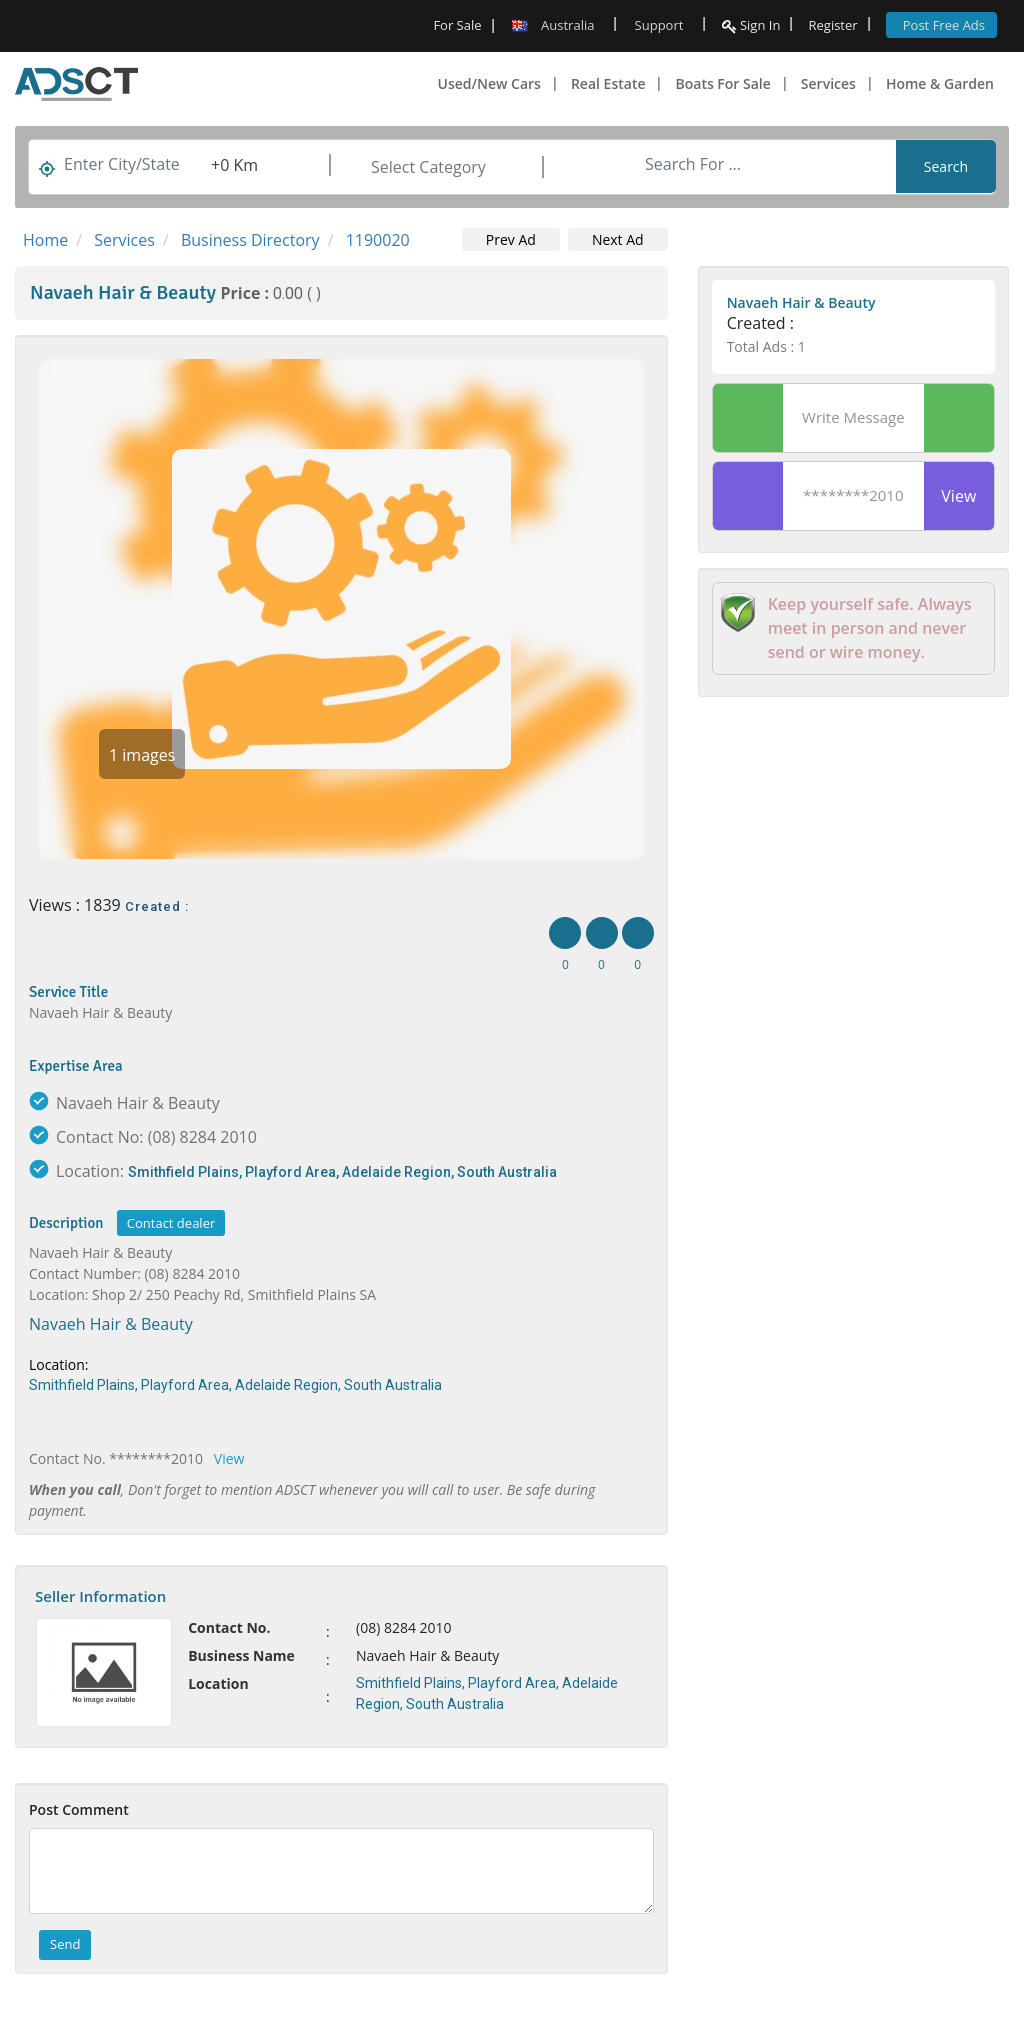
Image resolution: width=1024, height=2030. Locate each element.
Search (946, 166)
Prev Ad (511, 239)
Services (828, 83)
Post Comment (79, 1809)
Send (65, 1944)
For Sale (457, 25)
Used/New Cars (489, 83)
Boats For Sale (722, 83)
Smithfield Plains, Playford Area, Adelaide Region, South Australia (342, 1172)
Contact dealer (171, 1223)
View (229, 1458)
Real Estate (608, 83)
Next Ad (618, 239)
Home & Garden (940, 83)
